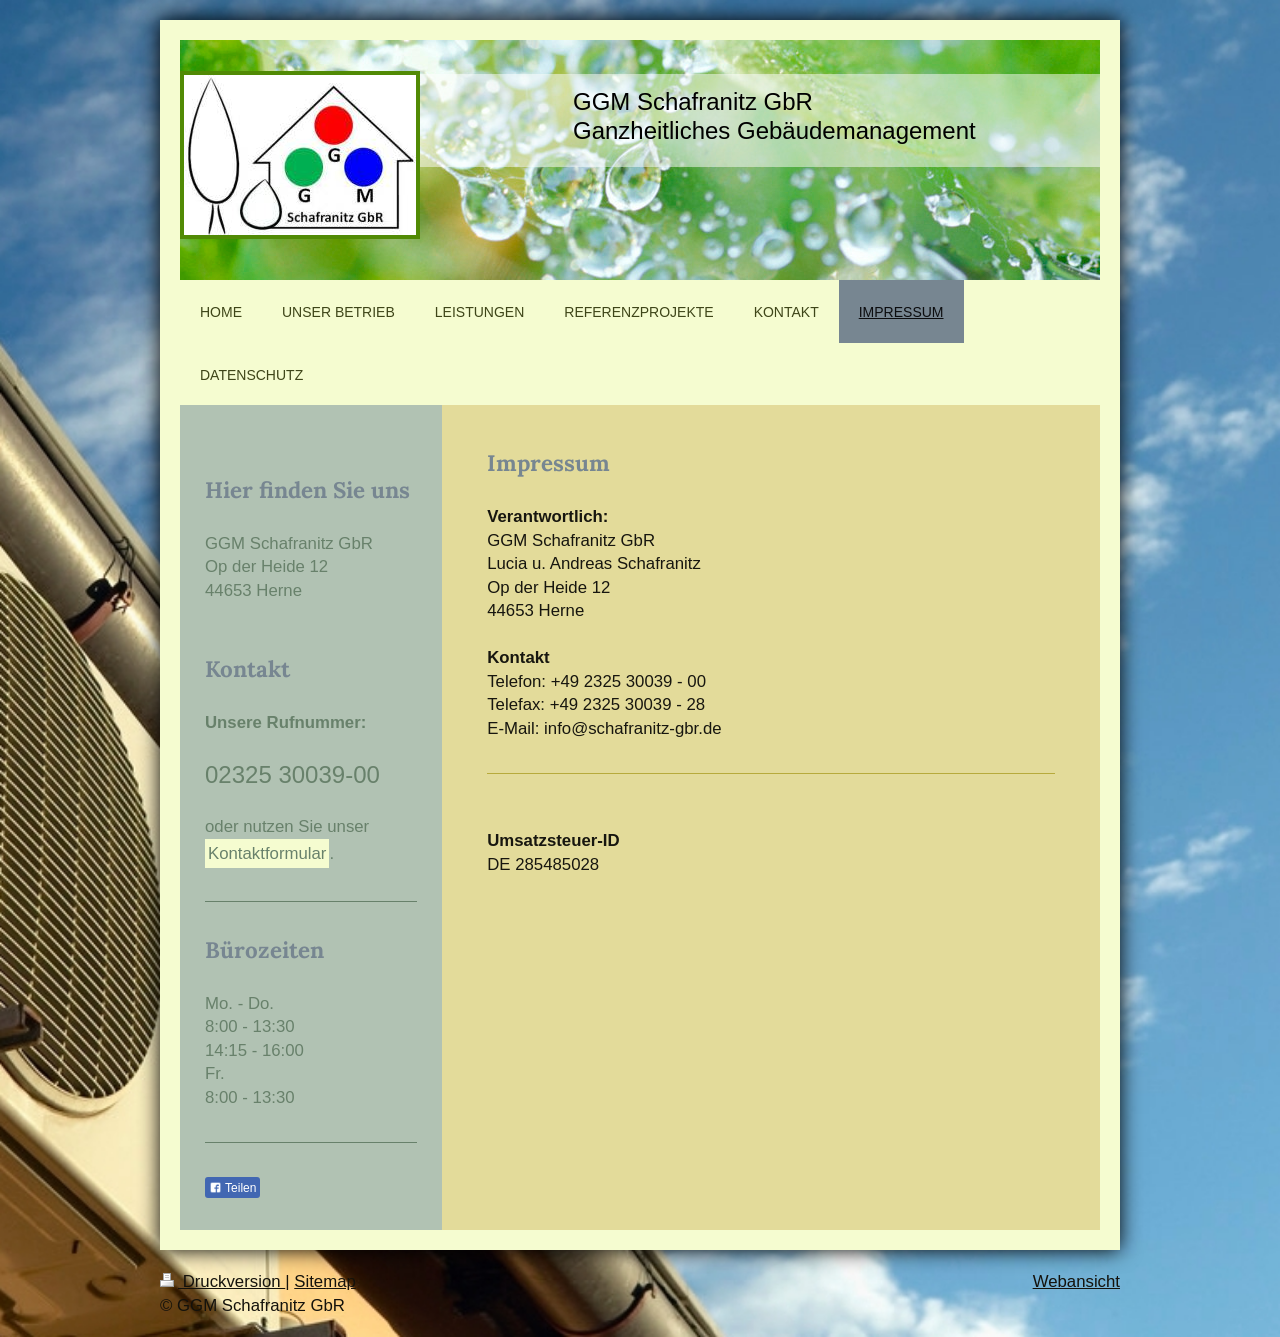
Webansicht (1076, 1281)
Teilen (232, 1188)
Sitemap (325, 1281)
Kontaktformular (267, 853)
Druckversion (222, 1281)
